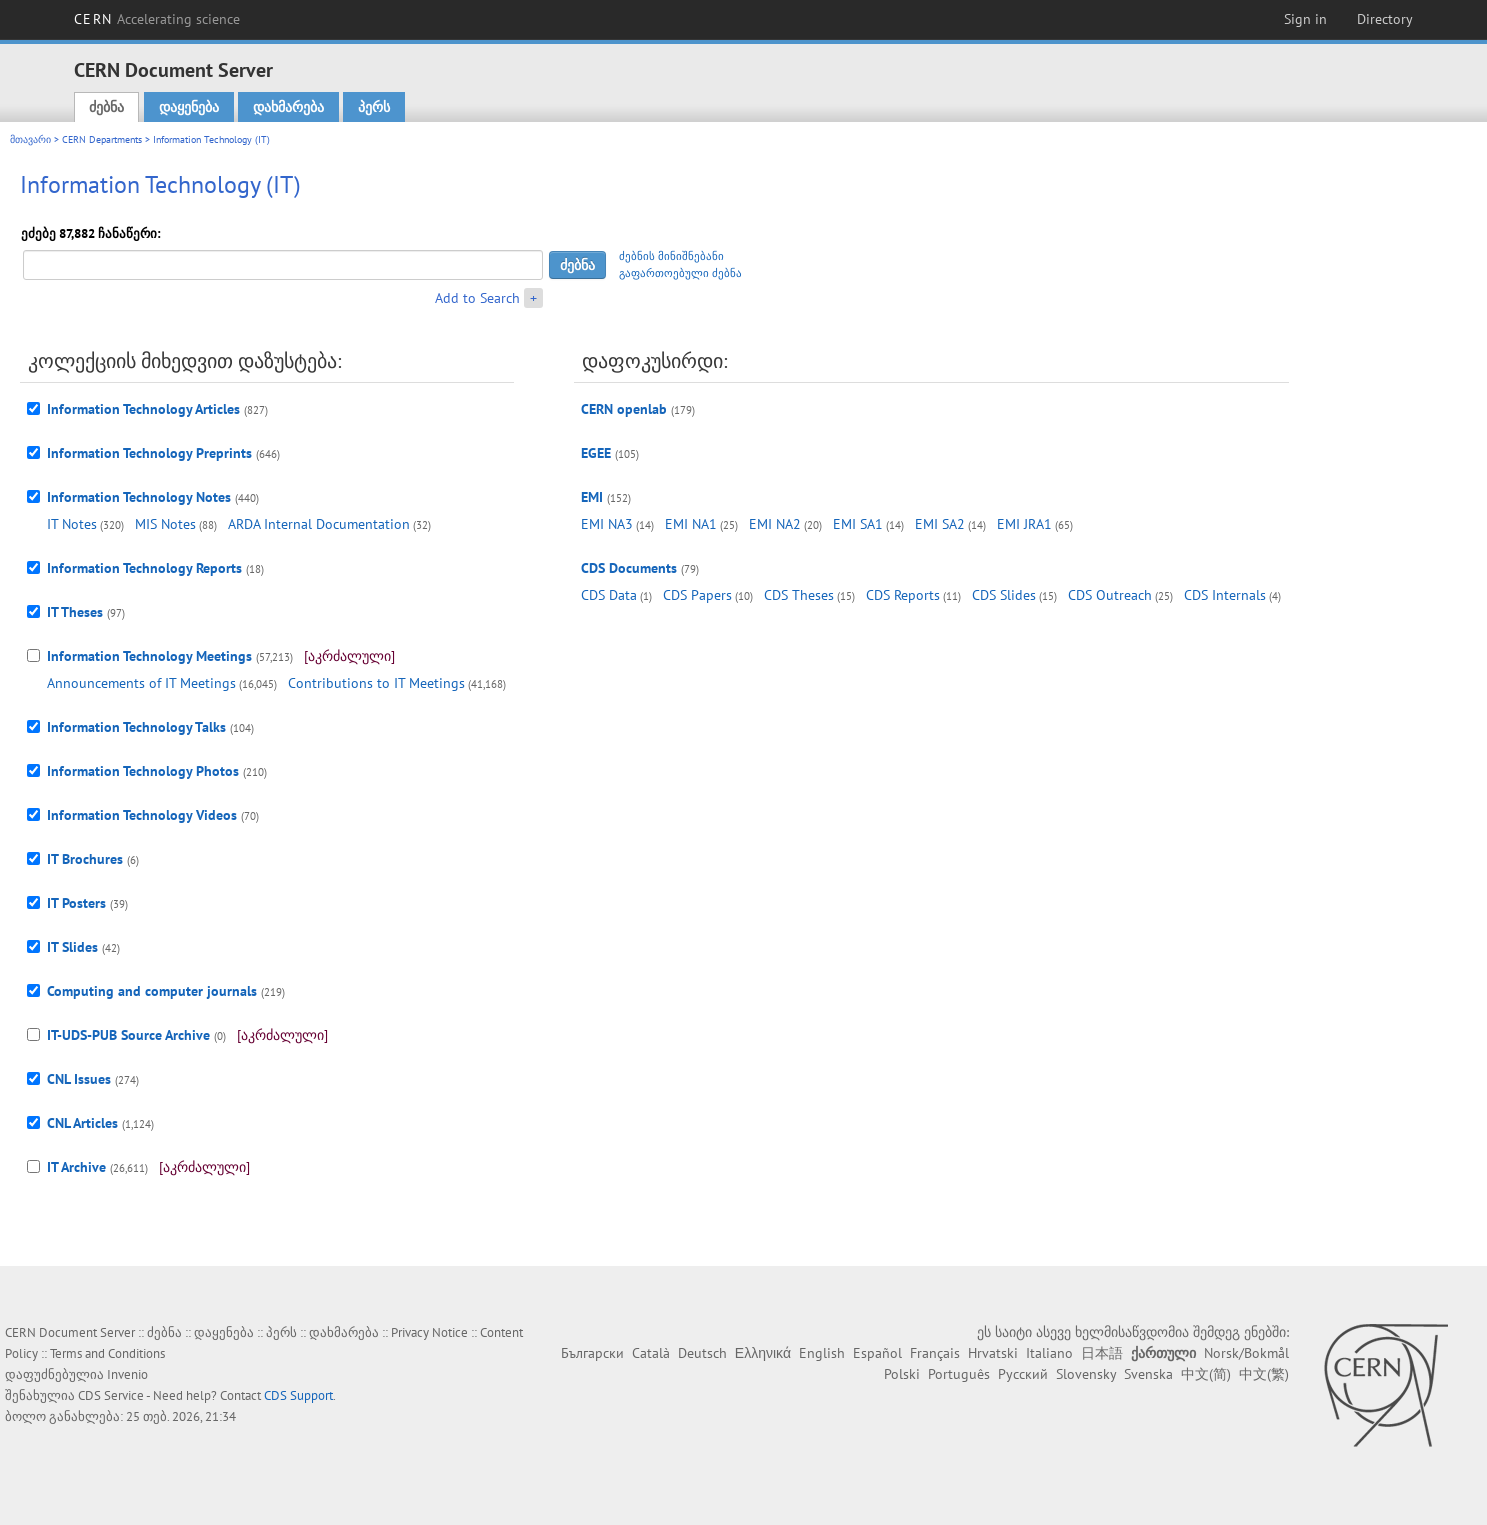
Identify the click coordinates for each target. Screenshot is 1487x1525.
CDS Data (609, 595)
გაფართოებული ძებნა (680, 273)
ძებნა (106, 107)
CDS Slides (1004, 595)
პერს (374, 107)
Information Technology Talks (136, 727)
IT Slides (72, 947)
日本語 (1102, 1353)
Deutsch (702, 1353)
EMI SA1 (858, 524)
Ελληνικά (763, 1353)
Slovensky (1086, 1374)
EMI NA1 (691, 524)
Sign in (1305, 19)
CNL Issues (79, 1079)
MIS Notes (165, 524)
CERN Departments (102, 139)
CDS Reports (903, 595)
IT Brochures (85, 859)
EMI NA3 (607, 524)
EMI (592, 497)
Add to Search (477, 298)
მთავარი (30, 139)
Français (935, 1353)
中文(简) (1206, 1374)
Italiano (1049, 1353)
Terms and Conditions (107, 1353)
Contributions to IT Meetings (376, 683)
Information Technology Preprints (149, 453)
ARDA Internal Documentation (319, 524)
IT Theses (75, 612)
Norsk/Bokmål (1246, 1353)
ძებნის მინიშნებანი (671, 256)
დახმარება (288, 107)
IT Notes (72, 524)
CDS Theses (799, 595)
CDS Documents (629, 568)
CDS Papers (697, 595)
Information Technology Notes (139, 497)
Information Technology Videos (142, 815)
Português (959, 1374)
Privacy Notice (429, 1332)
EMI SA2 (940, 524)
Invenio (127, 1374)
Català (651, 1353)
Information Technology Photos (143, 771)
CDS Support (298, 1395)
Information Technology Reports (144, 568)
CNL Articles (82, 1123)
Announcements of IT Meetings (141, 683)
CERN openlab (624, 409)
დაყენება (189, 107)
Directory (1385, 19)
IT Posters (76, 903)
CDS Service (111, 1395)
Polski (902, 1374)
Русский (1023, 1374)
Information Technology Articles (143, 409)
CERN (157, 19)
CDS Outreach (1110, 595)
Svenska (1148, 1374)
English (822, 1353)
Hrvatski (993, 1353)
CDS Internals (1225, 595)
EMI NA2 (775, 524)
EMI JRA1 (1024, 524)
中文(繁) (1264, 1374)
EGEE (596, 453)
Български (592, 1353)
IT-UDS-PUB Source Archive (128, 1035)
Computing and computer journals (152, 991)
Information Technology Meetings (149, 656)
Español (877, 1353)
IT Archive (76, 1167)
